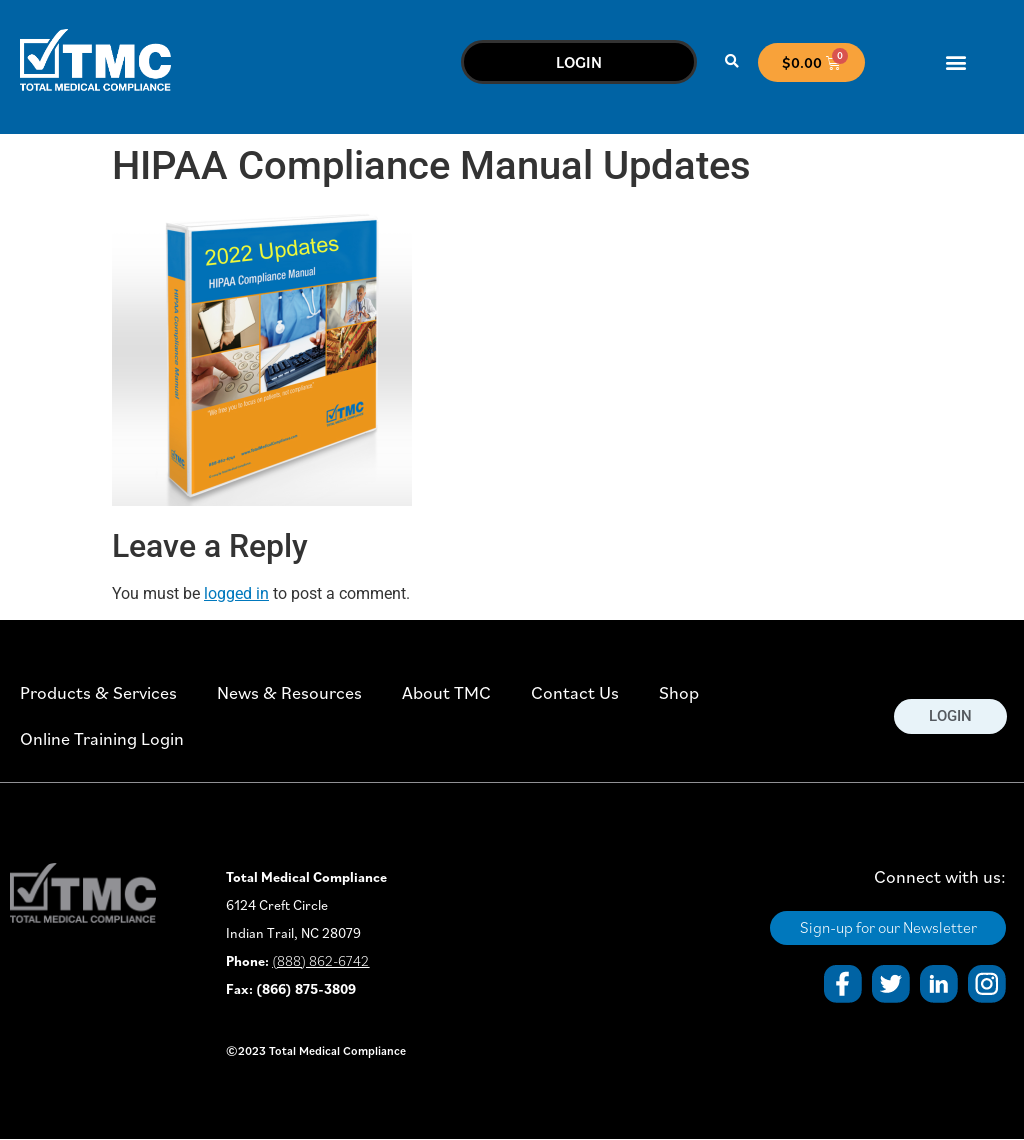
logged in (236, 593)
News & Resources (289, 692)
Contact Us (575, 692)
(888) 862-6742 (320, 961)
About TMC (446, 692)
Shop (679, 692)
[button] (732, 62)
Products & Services (98, 692)
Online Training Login (102, 738)
